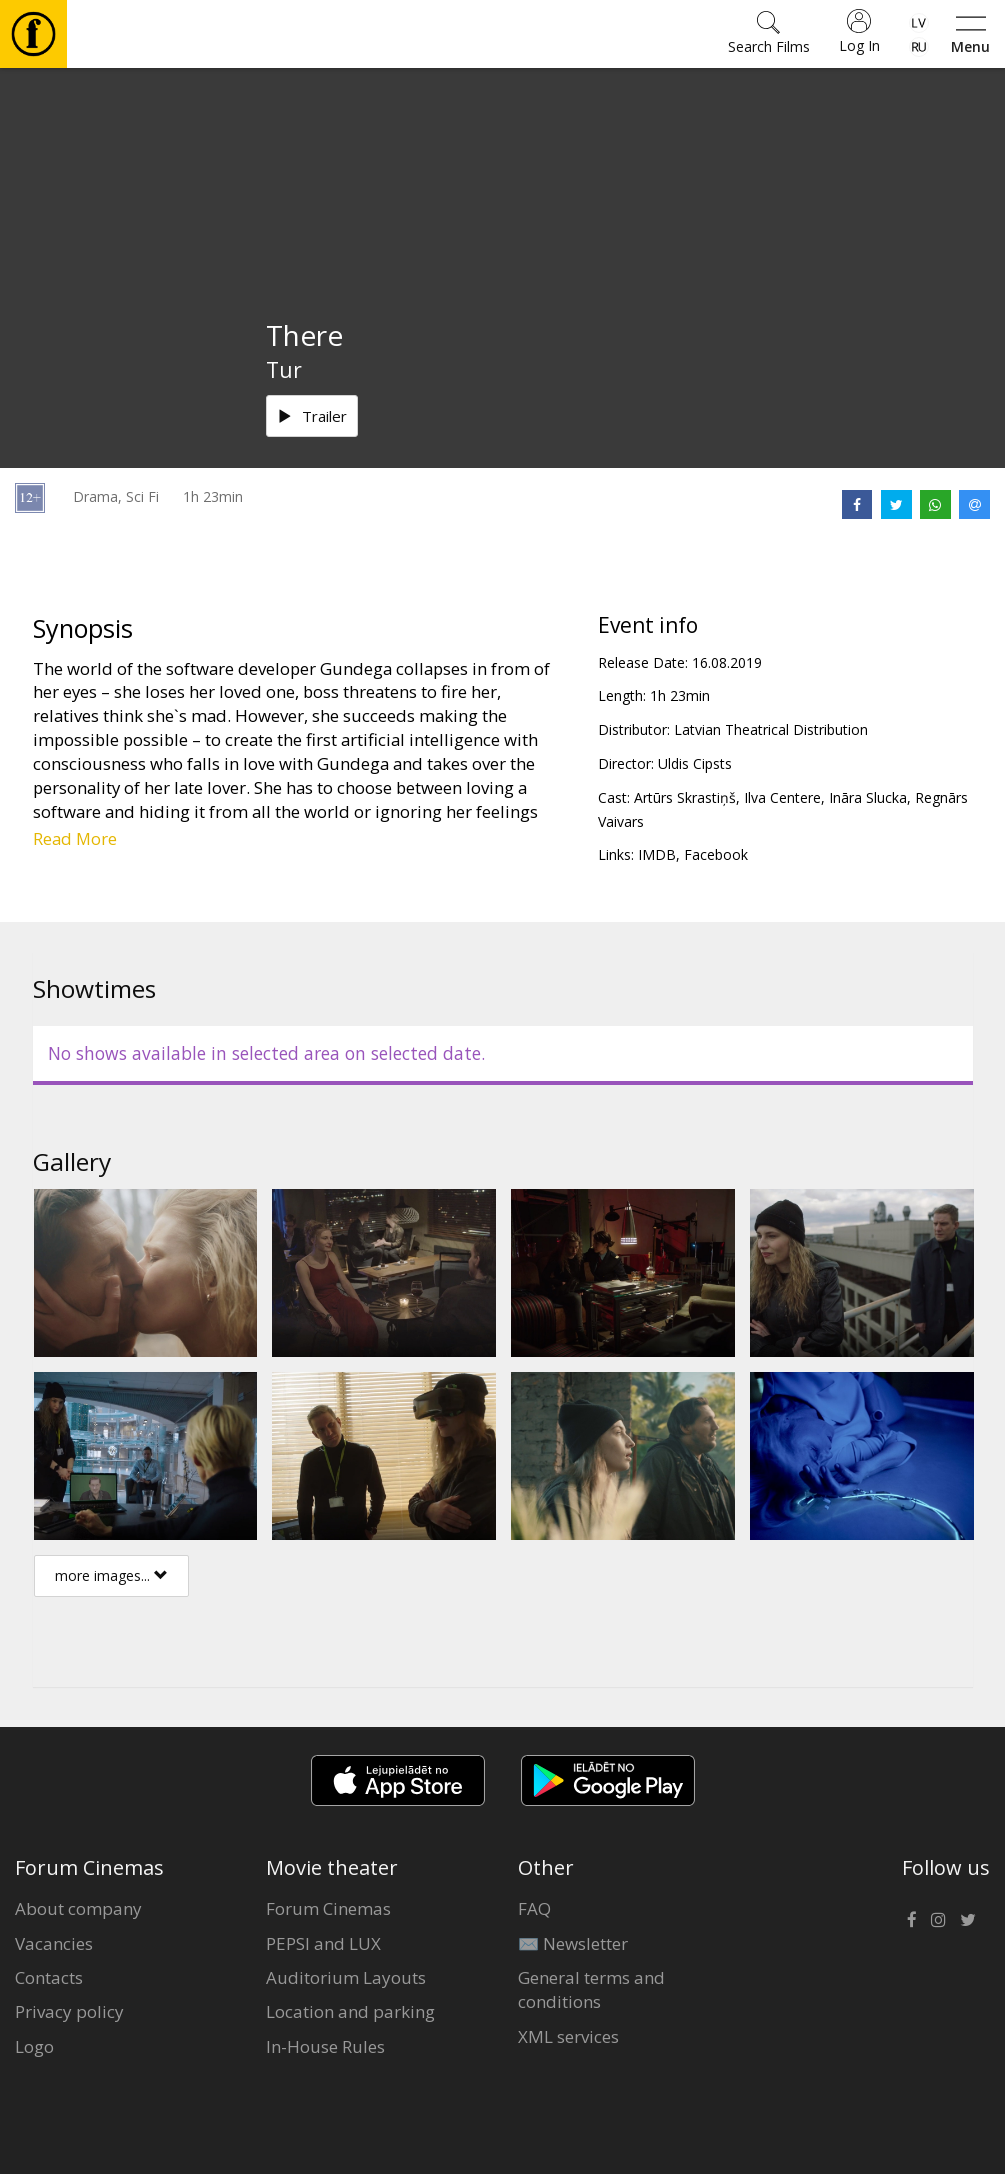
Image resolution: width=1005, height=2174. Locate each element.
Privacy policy (69, 2011)
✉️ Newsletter (573, 1943)
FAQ (534, 1908)
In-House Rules (325, 2046)
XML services (568, 2036)
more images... (111, 1575)
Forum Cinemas (328, 1908)
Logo (34, 2046)
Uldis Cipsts (695, 763)
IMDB (657, 854)
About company (78, 1908)
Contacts (49, 1977)
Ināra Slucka (868, 797)
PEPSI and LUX (323, 1943)
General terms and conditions (591, 1989)
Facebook (716, 854)
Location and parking (350, 2011)
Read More (75, 838)
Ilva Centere (782, 797)
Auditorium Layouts (346, 1977)
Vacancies (54, 1943)
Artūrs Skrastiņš (685, 797)
